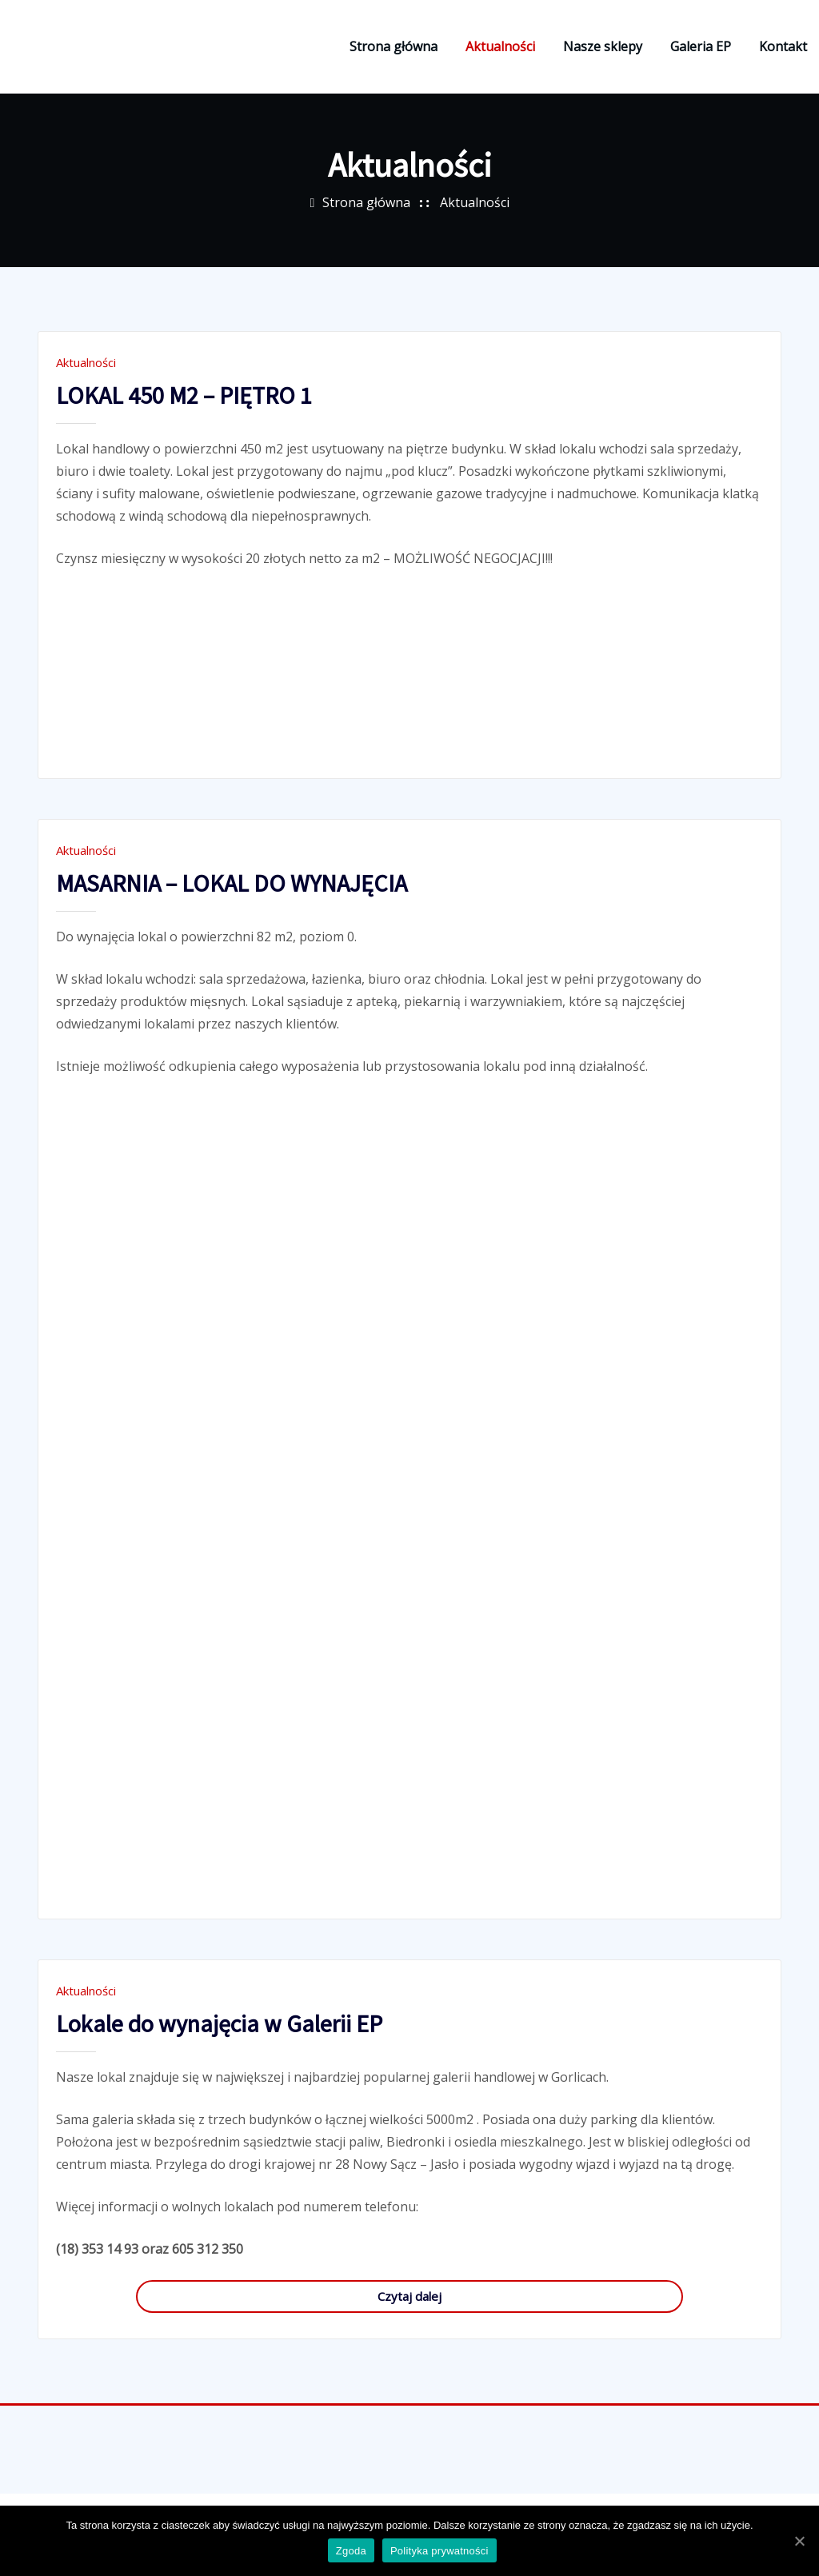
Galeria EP (700, 53)
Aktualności (500, 53)
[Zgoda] (799, 2542)
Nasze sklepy (602, 53)
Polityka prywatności (441, 2552)
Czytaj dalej (409, 2310)
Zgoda (353, 2552)
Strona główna (393, 53)
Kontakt (783, 53)
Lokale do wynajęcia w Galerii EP (219, 2038)
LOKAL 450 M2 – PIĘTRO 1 (184, 409)
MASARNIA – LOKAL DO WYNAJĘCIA (231, 897)
